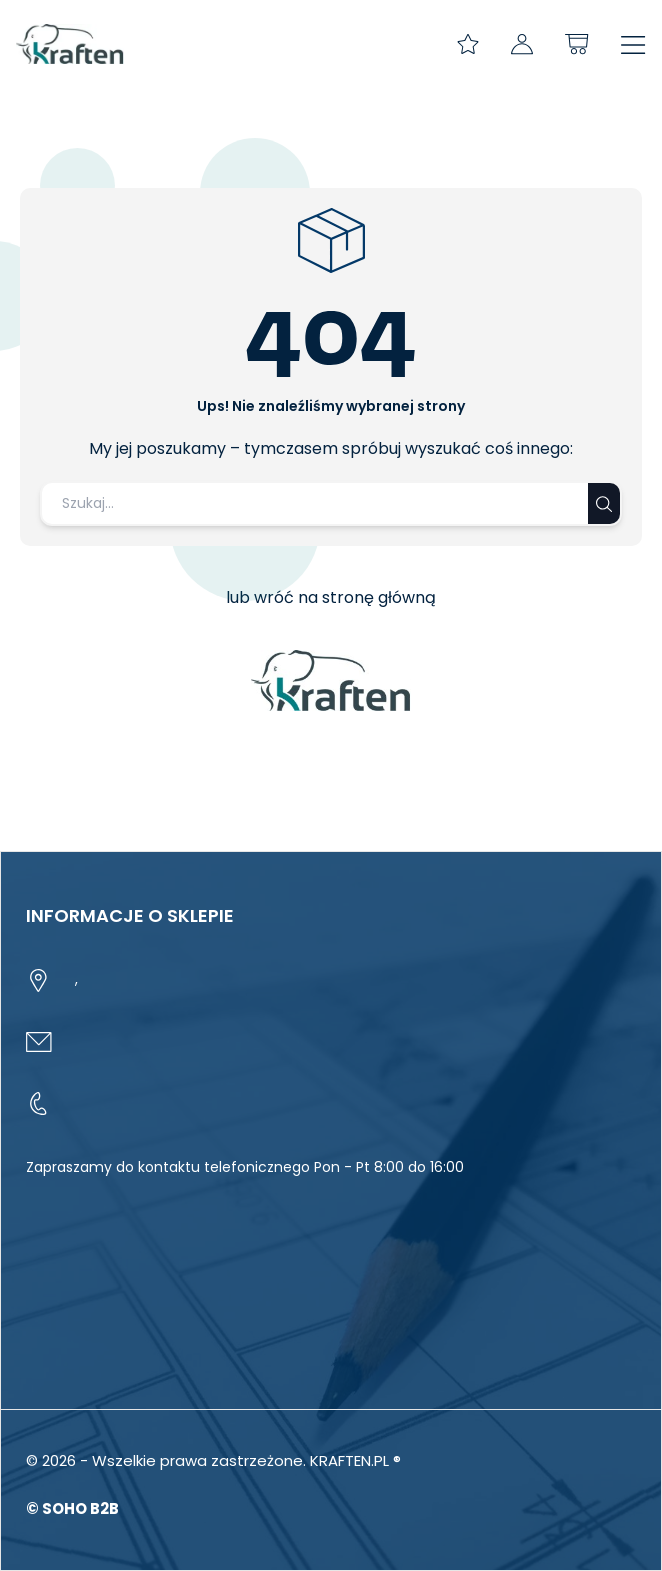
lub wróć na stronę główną (331, 597)
